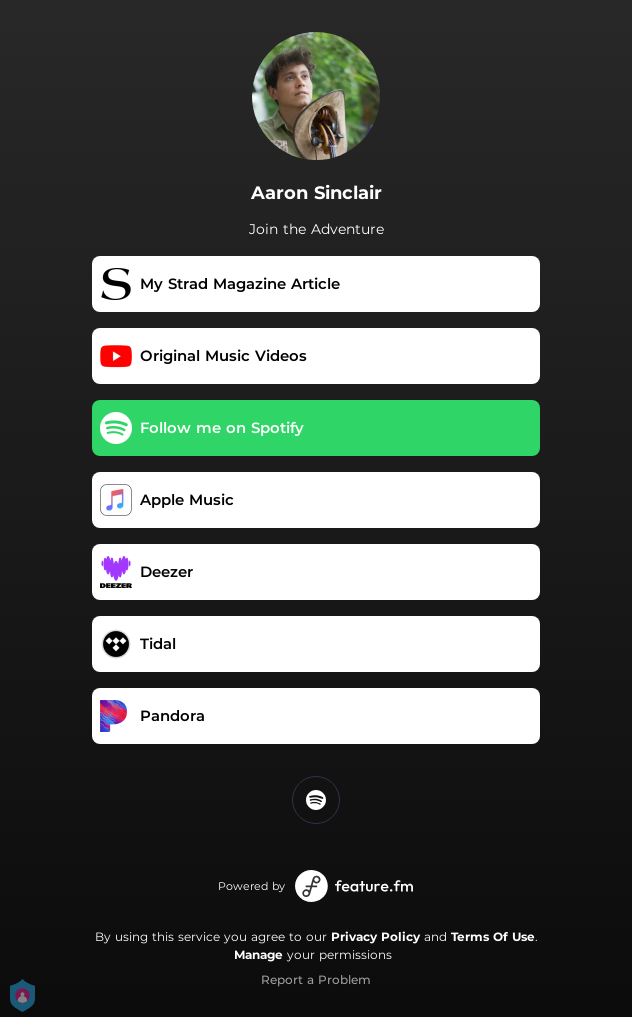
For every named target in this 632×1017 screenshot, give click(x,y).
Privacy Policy (375, 936)
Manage (258, 954)
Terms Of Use (493, 936)
